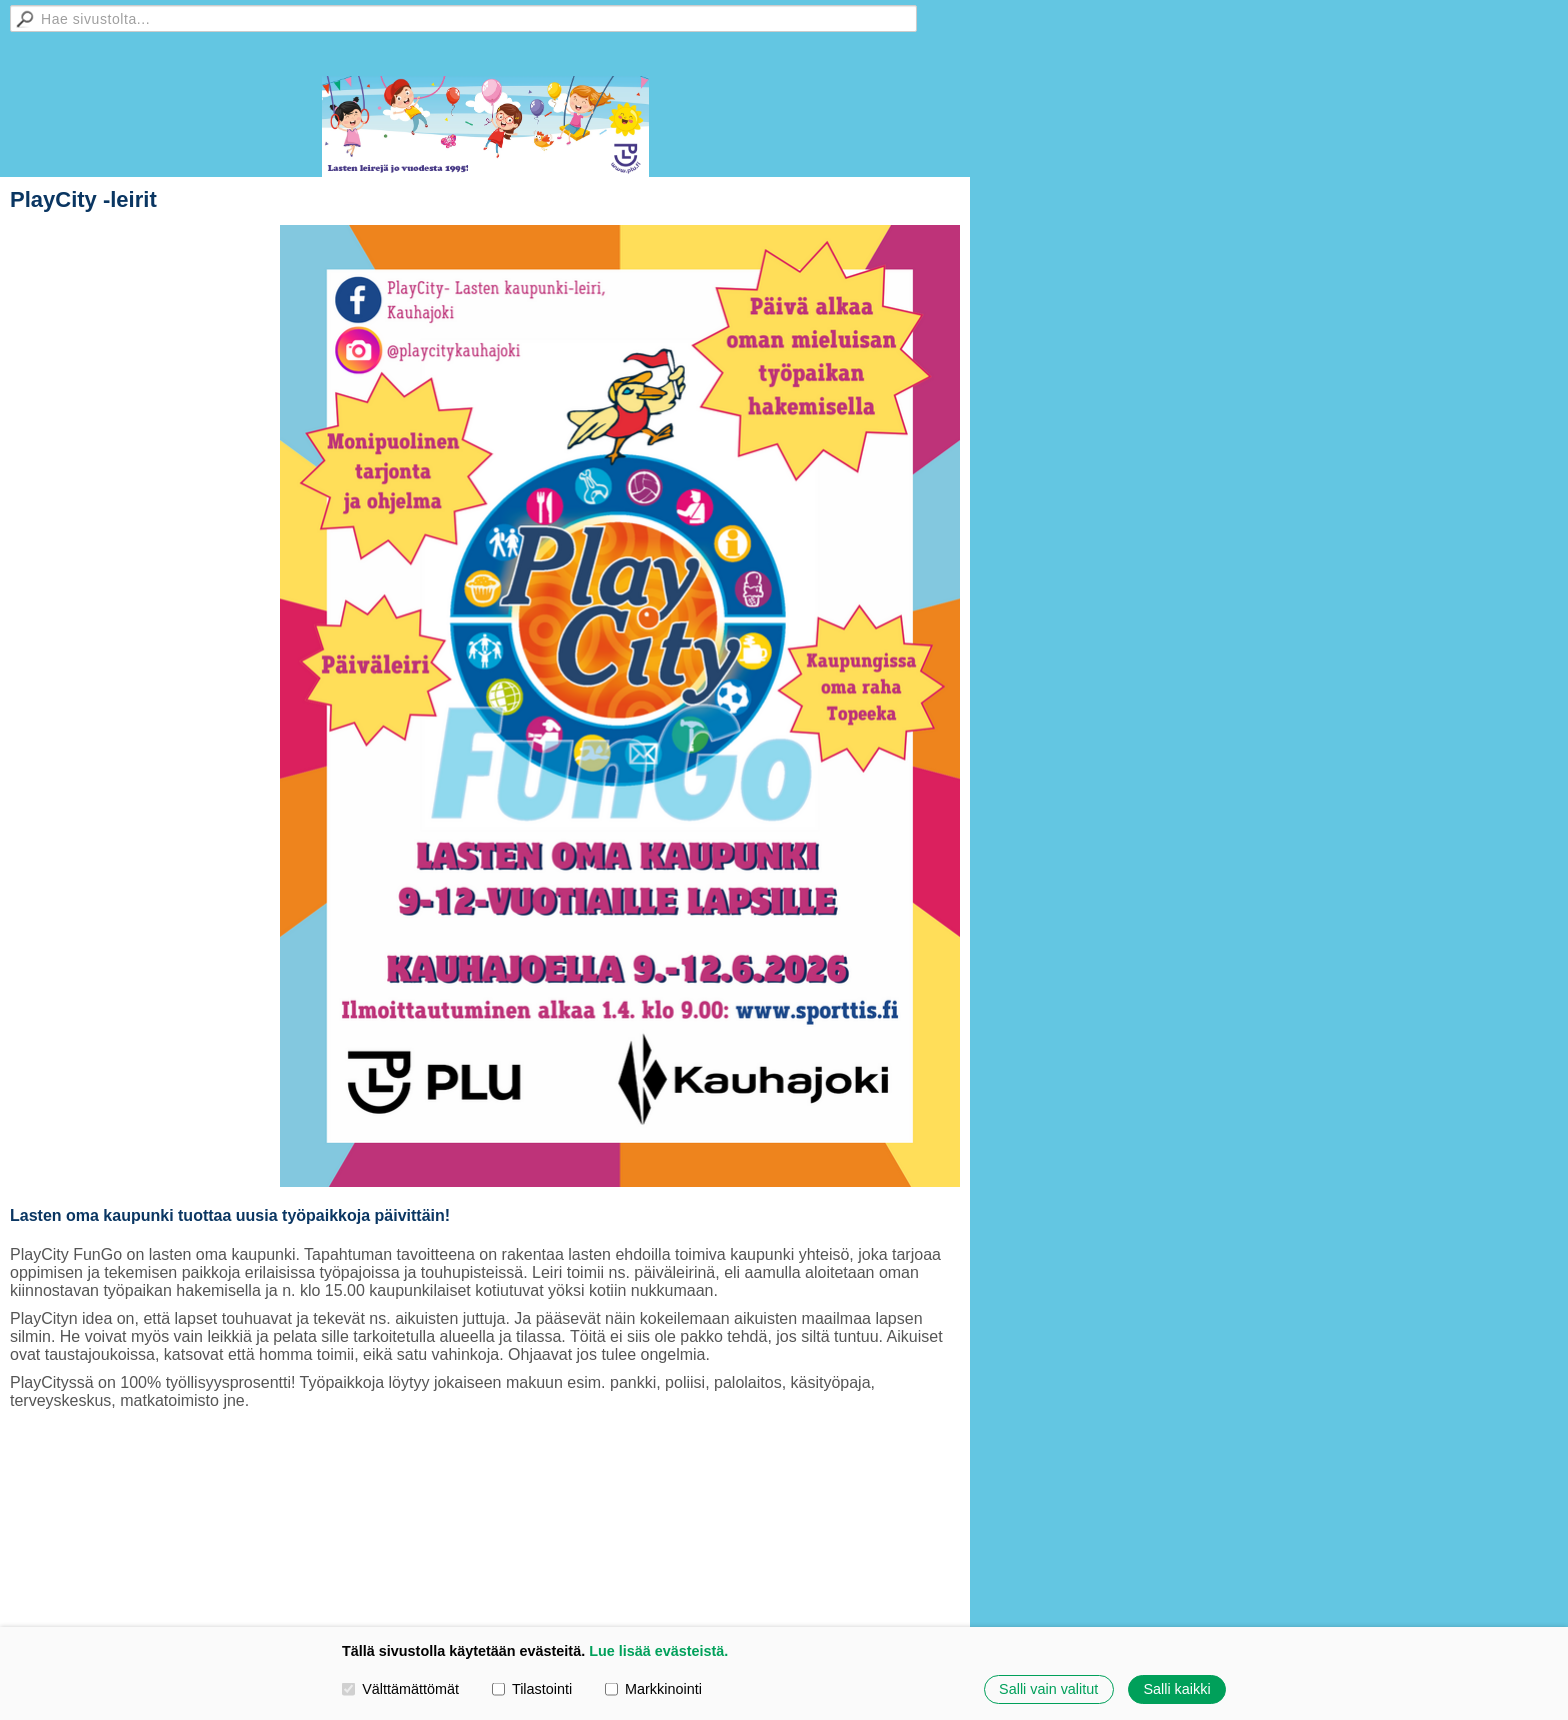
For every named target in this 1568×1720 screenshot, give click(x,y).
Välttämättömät (400, 1689)
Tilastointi (532, 1689)
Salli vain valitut (1048, 1689)
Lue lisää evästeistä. (658, 1651)
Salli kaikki (1176, 1689)
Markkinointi (653, 1689)
